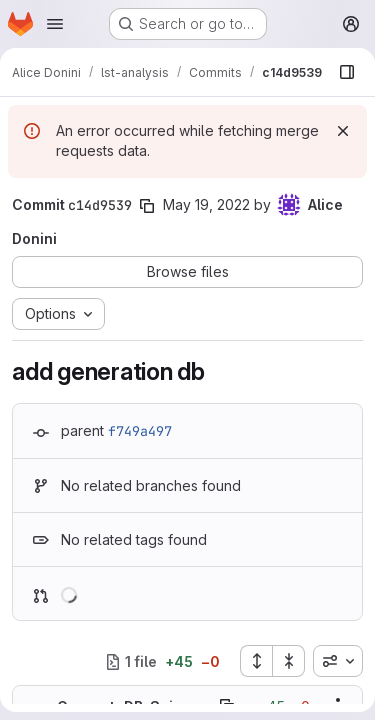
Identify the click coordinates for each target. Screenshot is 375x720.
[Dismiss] (343, 131)
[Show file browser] (347, 72)
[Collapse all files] (289, 661)
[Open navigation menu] (55, 24)
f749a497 (140, 431)
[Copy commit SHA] (147, 206)
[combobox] (338, 661)
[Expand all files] (256, 661)
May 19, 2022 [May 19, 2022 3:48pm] (206, 204)
